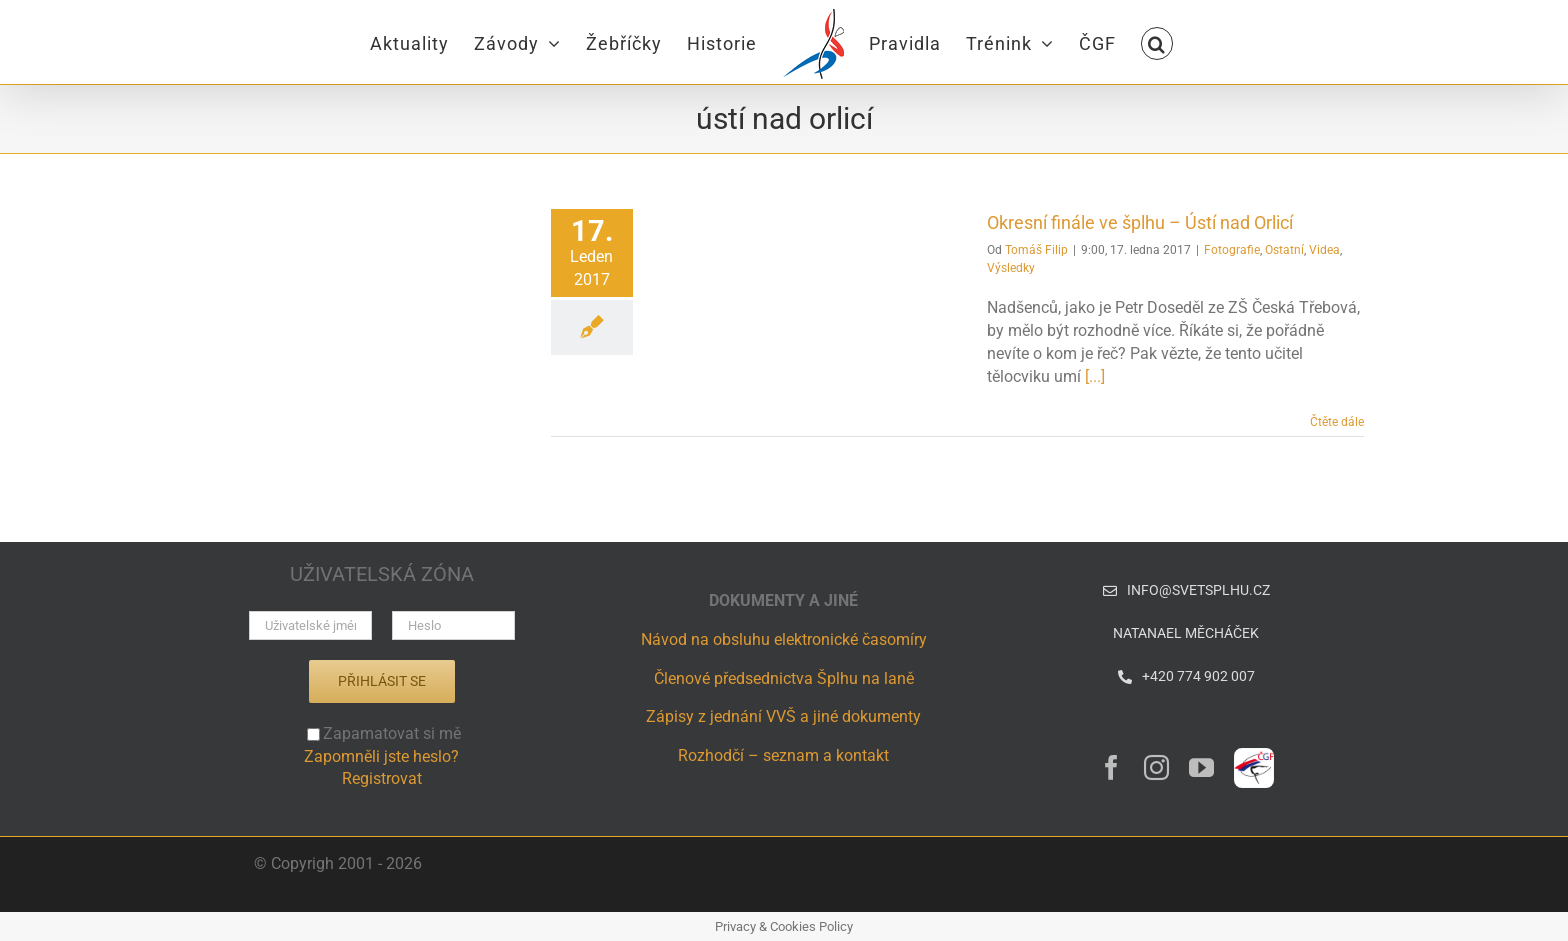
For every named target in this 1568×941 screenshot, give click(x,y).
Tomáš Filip (1036, 250)
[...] (1095, 376)
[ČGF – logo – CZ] (1254, 755)
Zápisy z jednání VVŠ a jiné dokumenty (783, 716)
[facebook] (1111, 767)
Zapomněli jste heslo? (381, 756)
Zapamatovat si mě (384, 733)
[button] (1157, 42)
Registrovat (382, 778)
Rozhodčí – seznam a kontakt (783, 755)
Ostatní (1284, 250)
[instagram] (1156, 767)
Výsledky (1011, 268)
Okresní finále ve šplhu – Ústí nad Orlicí (1140, 222)
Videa (1324, 250)
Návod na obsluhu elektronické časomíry (784, 639)
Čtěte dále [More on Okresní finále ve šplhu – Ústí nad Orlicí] (1337, 422)
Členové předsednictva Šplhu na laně (784, 678)
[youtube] (1201, 767)
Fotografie (1232, 250)
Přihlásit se (382, 681)
